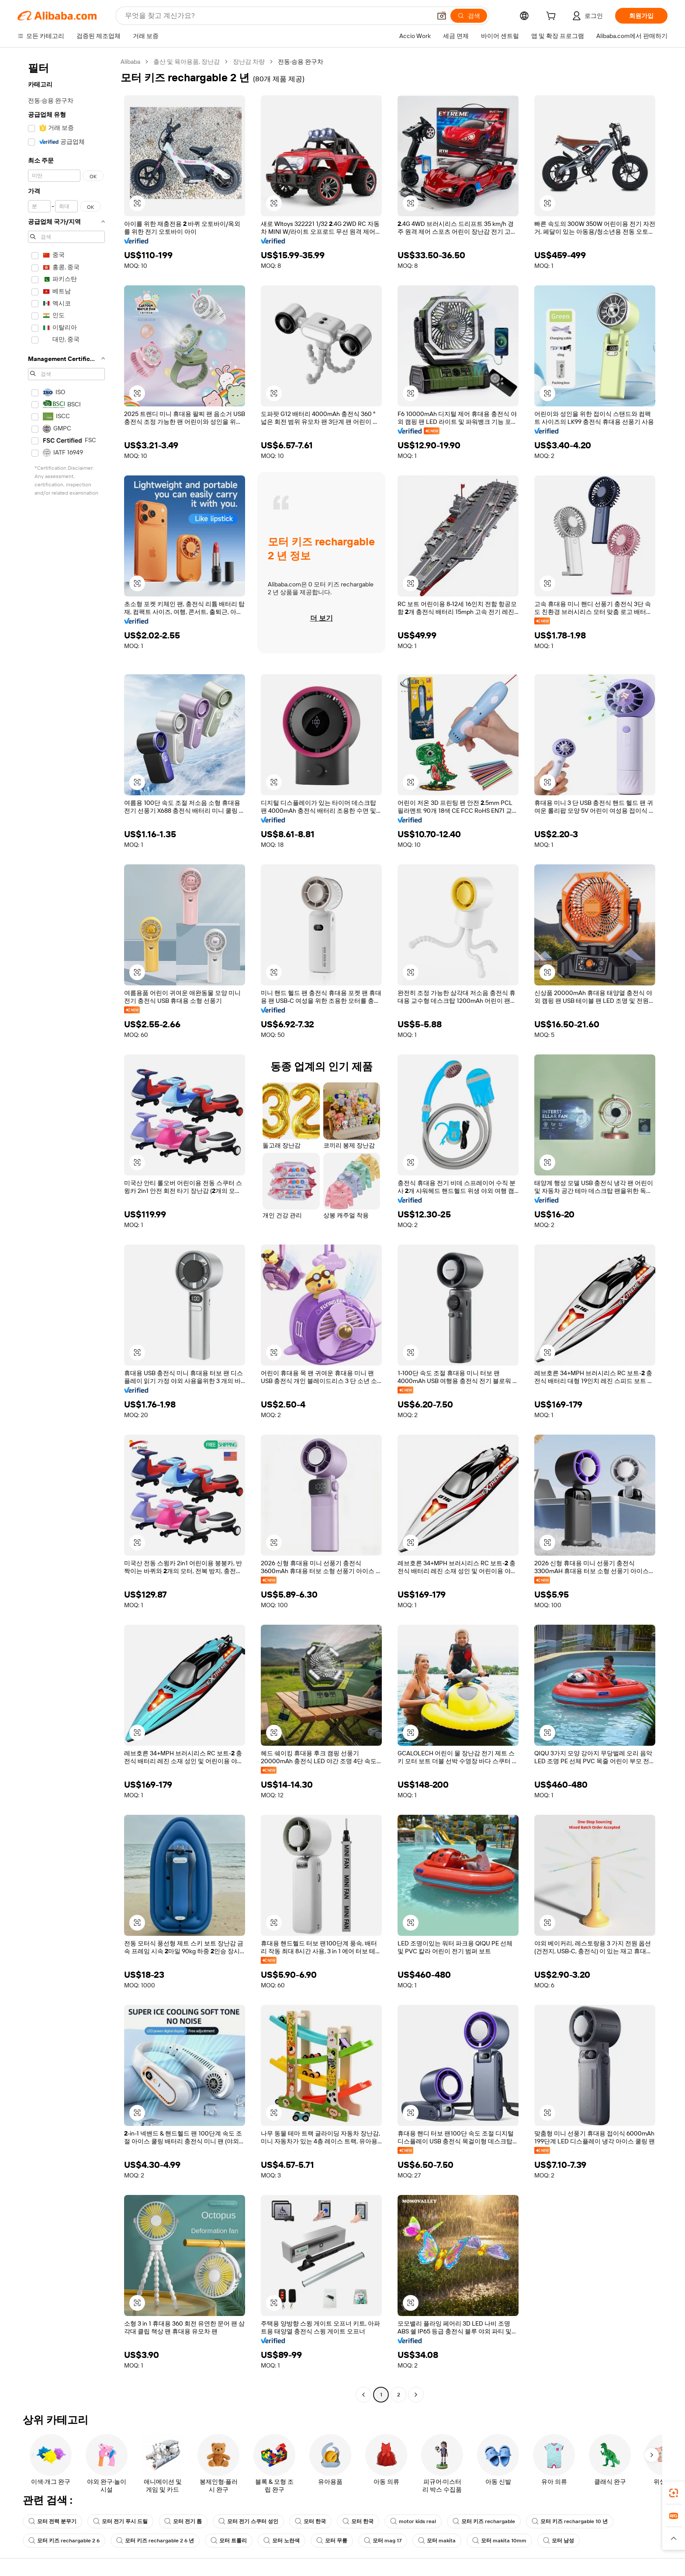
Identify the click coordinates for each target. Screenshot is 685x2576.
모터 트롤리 (229, 2540)
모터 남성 (558, 2540)
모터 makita (437, 2540)
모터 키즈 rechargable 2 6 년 (155, 2540)
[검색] (468, 16)
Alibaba (130, 61)
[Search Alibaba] (277, 16)
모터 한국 (310, 2521)
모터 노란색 (281, 2540)
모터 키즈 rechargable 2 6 (64, 2540)
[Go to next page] (416, 2395)
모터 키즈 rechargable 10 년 (570, 2521)
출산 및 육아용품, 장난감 (186, 61)
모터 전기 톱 (183, 2521)
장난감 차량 (249, 61)
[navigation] (66, 1229)
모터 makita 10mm (499, 2540)
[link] (673, 2493)
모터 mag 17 (382, 2540)
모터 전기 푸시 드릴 (120, 2521)
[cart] (552, 17)
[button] (441, 15)
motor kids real (413, 2521)
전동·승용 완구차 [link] (300, 61)
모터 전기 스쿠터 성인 (248, 2521)
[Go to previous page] (363, 2395)
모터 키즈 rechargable (484, 2521)
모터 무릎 (331, 2540)
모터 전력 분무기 (52, 2521)
